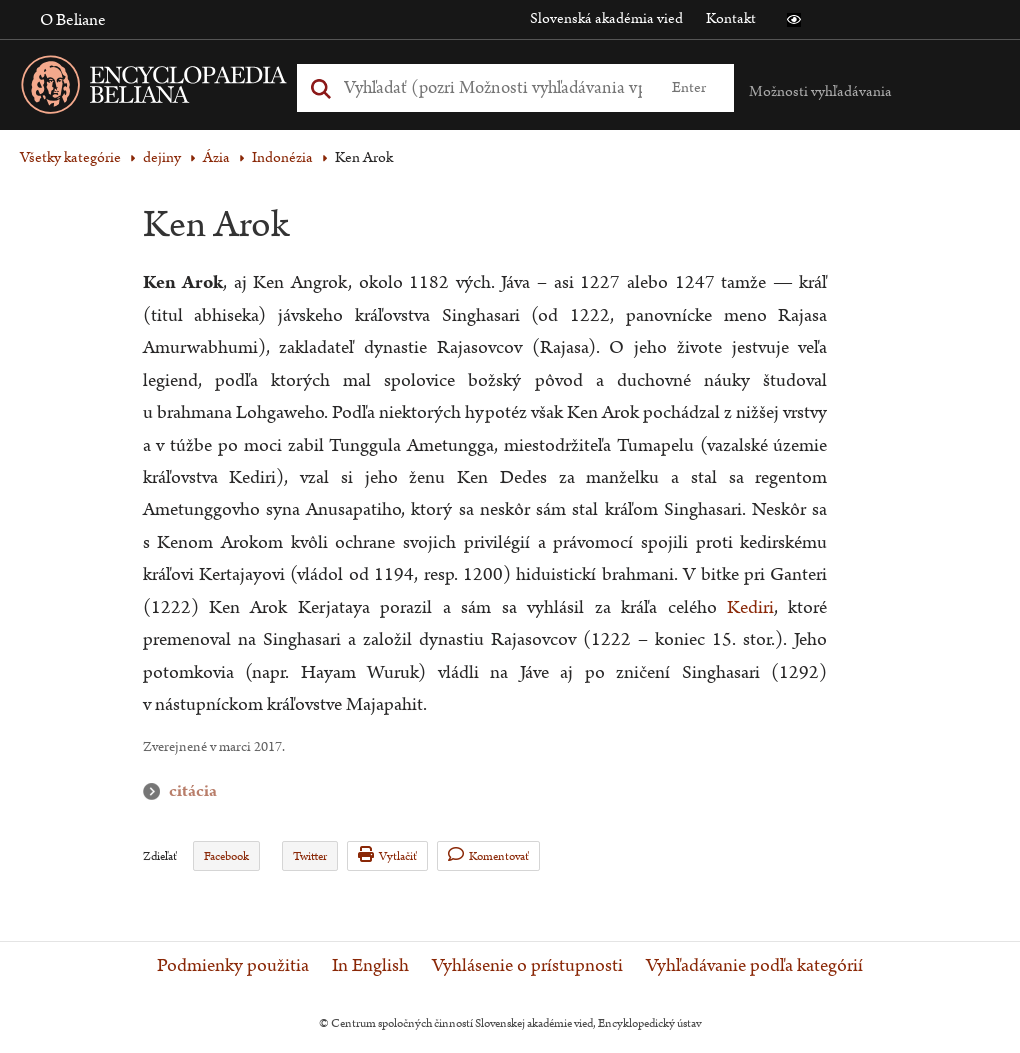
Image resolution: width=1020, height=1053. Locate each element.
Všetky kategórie (70, 157)
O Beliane (73, 20)
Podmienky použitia (233, 966)
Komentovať (488, 855)
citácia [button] (156, 791)
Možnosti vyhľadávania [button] (820, 91)
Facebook (226, 856)
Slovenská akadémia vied (606, 18)
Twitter (310, 856)
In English (370, 966)
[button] (794, 20)
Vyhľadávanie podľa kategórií (754, 966)
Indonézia (282, 157)
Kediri (750, 607)
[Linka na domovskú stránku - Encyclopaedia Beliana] (185, 88)
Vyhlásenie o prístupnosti (527, 966)
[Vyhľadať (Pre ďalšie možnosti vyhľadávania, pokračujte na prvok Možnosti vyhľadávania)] (493, 87)
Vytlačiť (387, 855)
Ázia (216, 157)
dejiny (162, 157)
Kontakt (731, 18)
